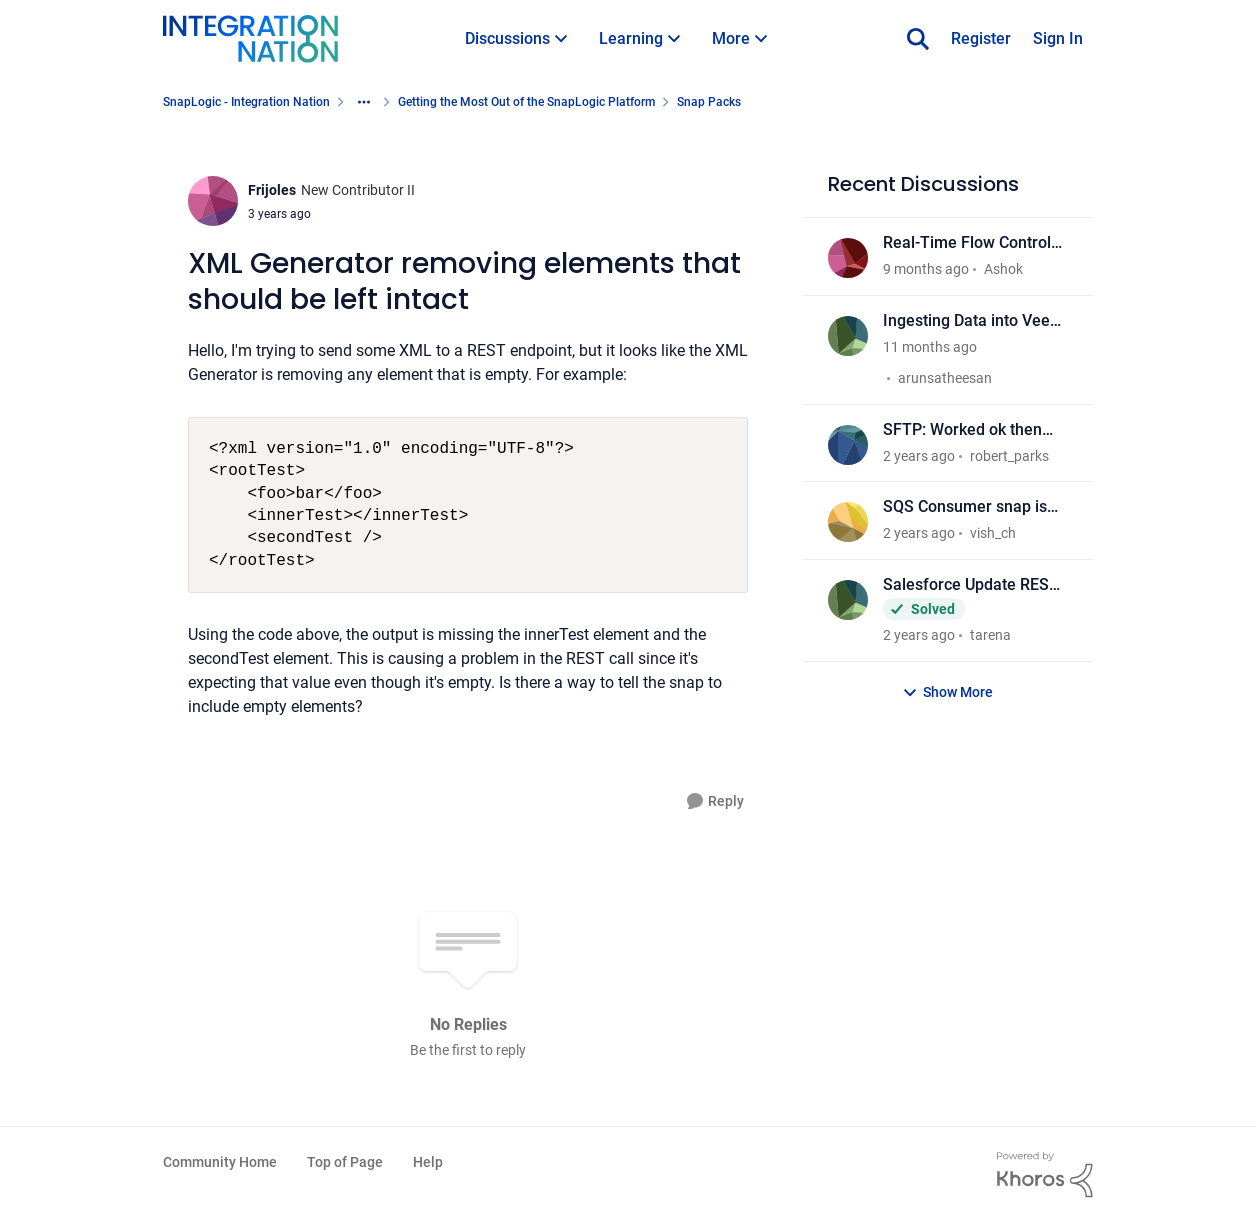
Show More (947, 692)
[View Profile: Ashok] (848, 258)
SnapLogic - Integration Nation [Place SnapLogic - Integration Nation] (246, 102)
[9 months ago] (926, 269)
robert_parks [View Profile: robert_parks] (1009, 455)
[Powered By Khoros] (1045, 1175)
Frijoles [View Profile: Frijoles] (272, 190)
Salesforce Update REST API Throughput (971, 585)
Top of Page (345, 1162)
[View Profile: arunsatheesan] (848, 336)
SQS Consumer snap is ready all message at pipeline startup (965, 507)
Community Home (220, 1162)
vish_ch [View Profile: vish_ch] (993, 533)
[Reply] (715, 801)
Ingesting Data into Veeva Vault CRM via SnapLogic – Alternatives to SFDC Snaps (975, 321)
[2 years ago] (919, 455)
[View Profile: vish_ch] (848, 522)
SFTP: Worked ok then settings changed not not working (971, 430)
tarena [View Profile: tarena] (990, 635)
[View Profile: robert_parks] (848, 445)
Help (428, 1162)
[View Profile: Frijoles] (213, 201)
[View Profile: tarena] (848, 600)
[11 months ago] (930, 347)
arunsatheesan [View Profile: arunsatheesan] (945, 378)
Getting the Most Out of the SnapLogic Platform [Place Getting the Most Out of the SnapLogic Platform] (526, 102)
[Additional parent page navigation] (364, 102)
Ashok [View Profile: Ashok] (1003, 269)
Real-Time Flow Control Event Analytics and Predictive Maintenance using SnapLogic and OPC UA (975, 243)
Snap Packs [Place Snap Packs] (709, 102)
